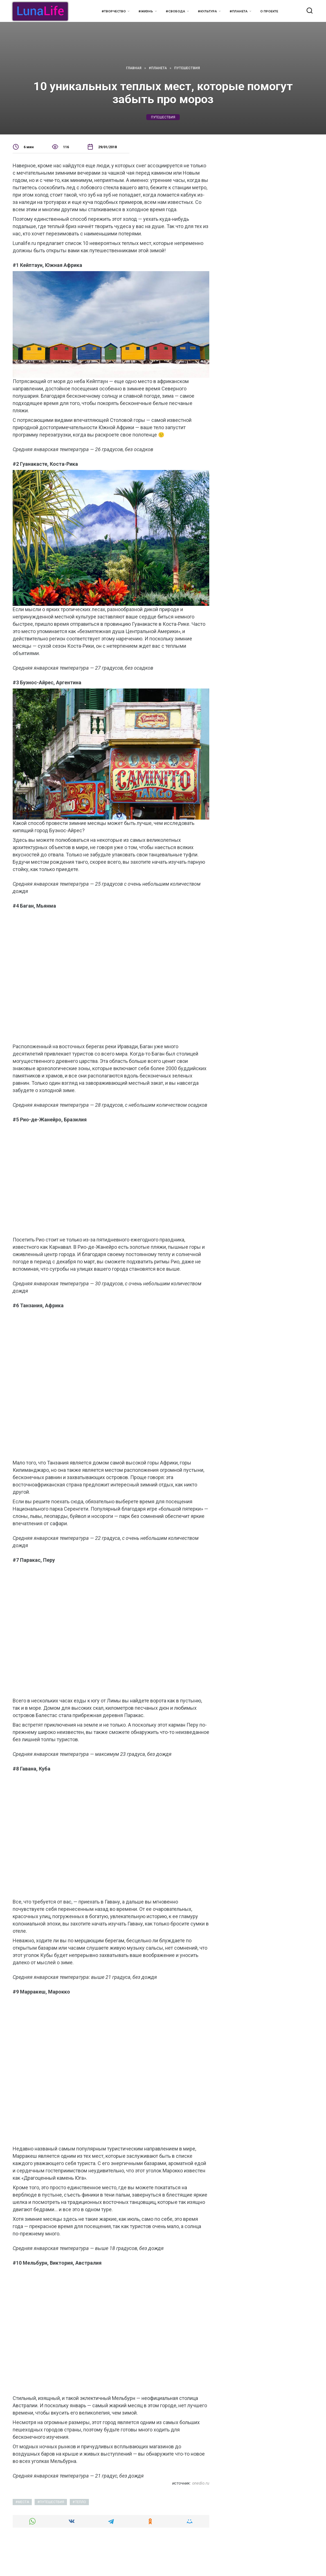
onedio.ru (200, 2483)
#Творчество (114, 11)
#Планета (239, 11)
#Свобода (175, 11)
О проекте (269, 11)
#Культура (207, 11)
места (23, 2502)
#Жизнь (145, 11)
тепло (80, 2502)
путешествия (163, 117)
